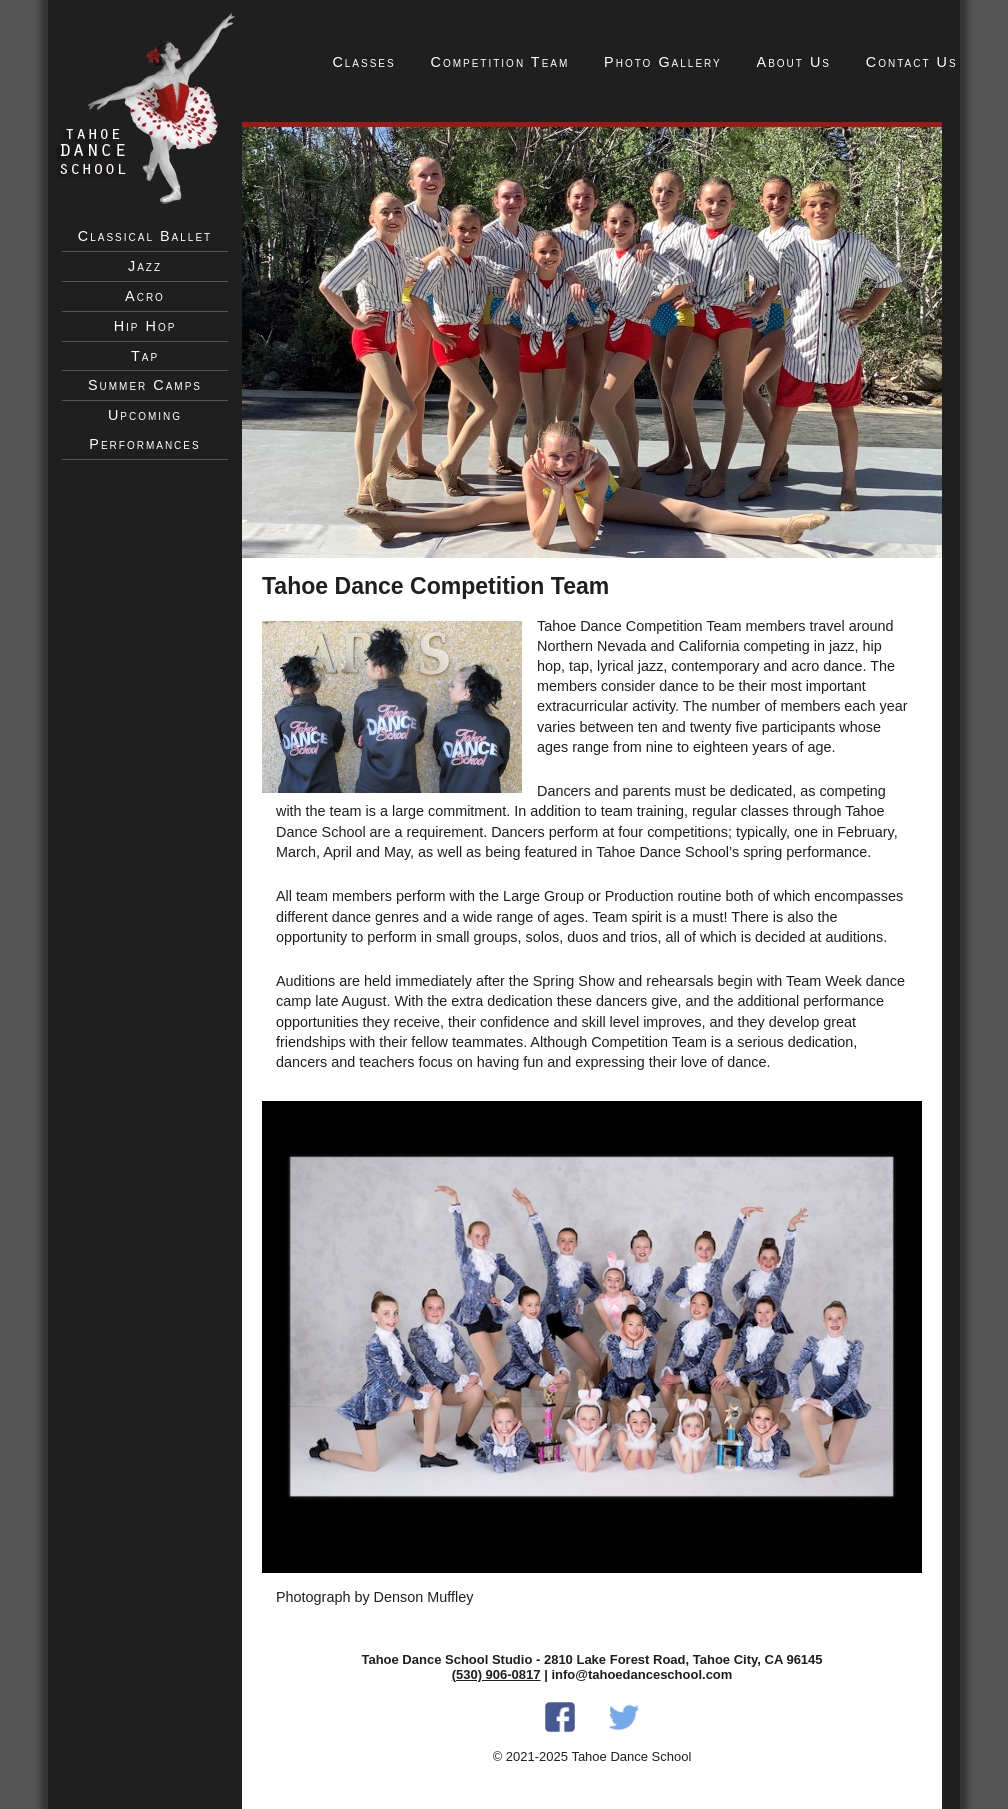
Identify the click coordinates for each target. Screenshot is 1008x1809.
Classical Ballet (145, 236)
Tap (145, 356)
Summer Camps (145, 385)
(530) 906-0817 (496, 1674)
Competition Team (500, 62)
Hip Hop (145, 326)
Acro (145, 296)
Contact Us (912, 62)
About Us (794, 62)
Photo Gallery (663, 62)
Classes (363, 62)
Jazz (145, 266)
